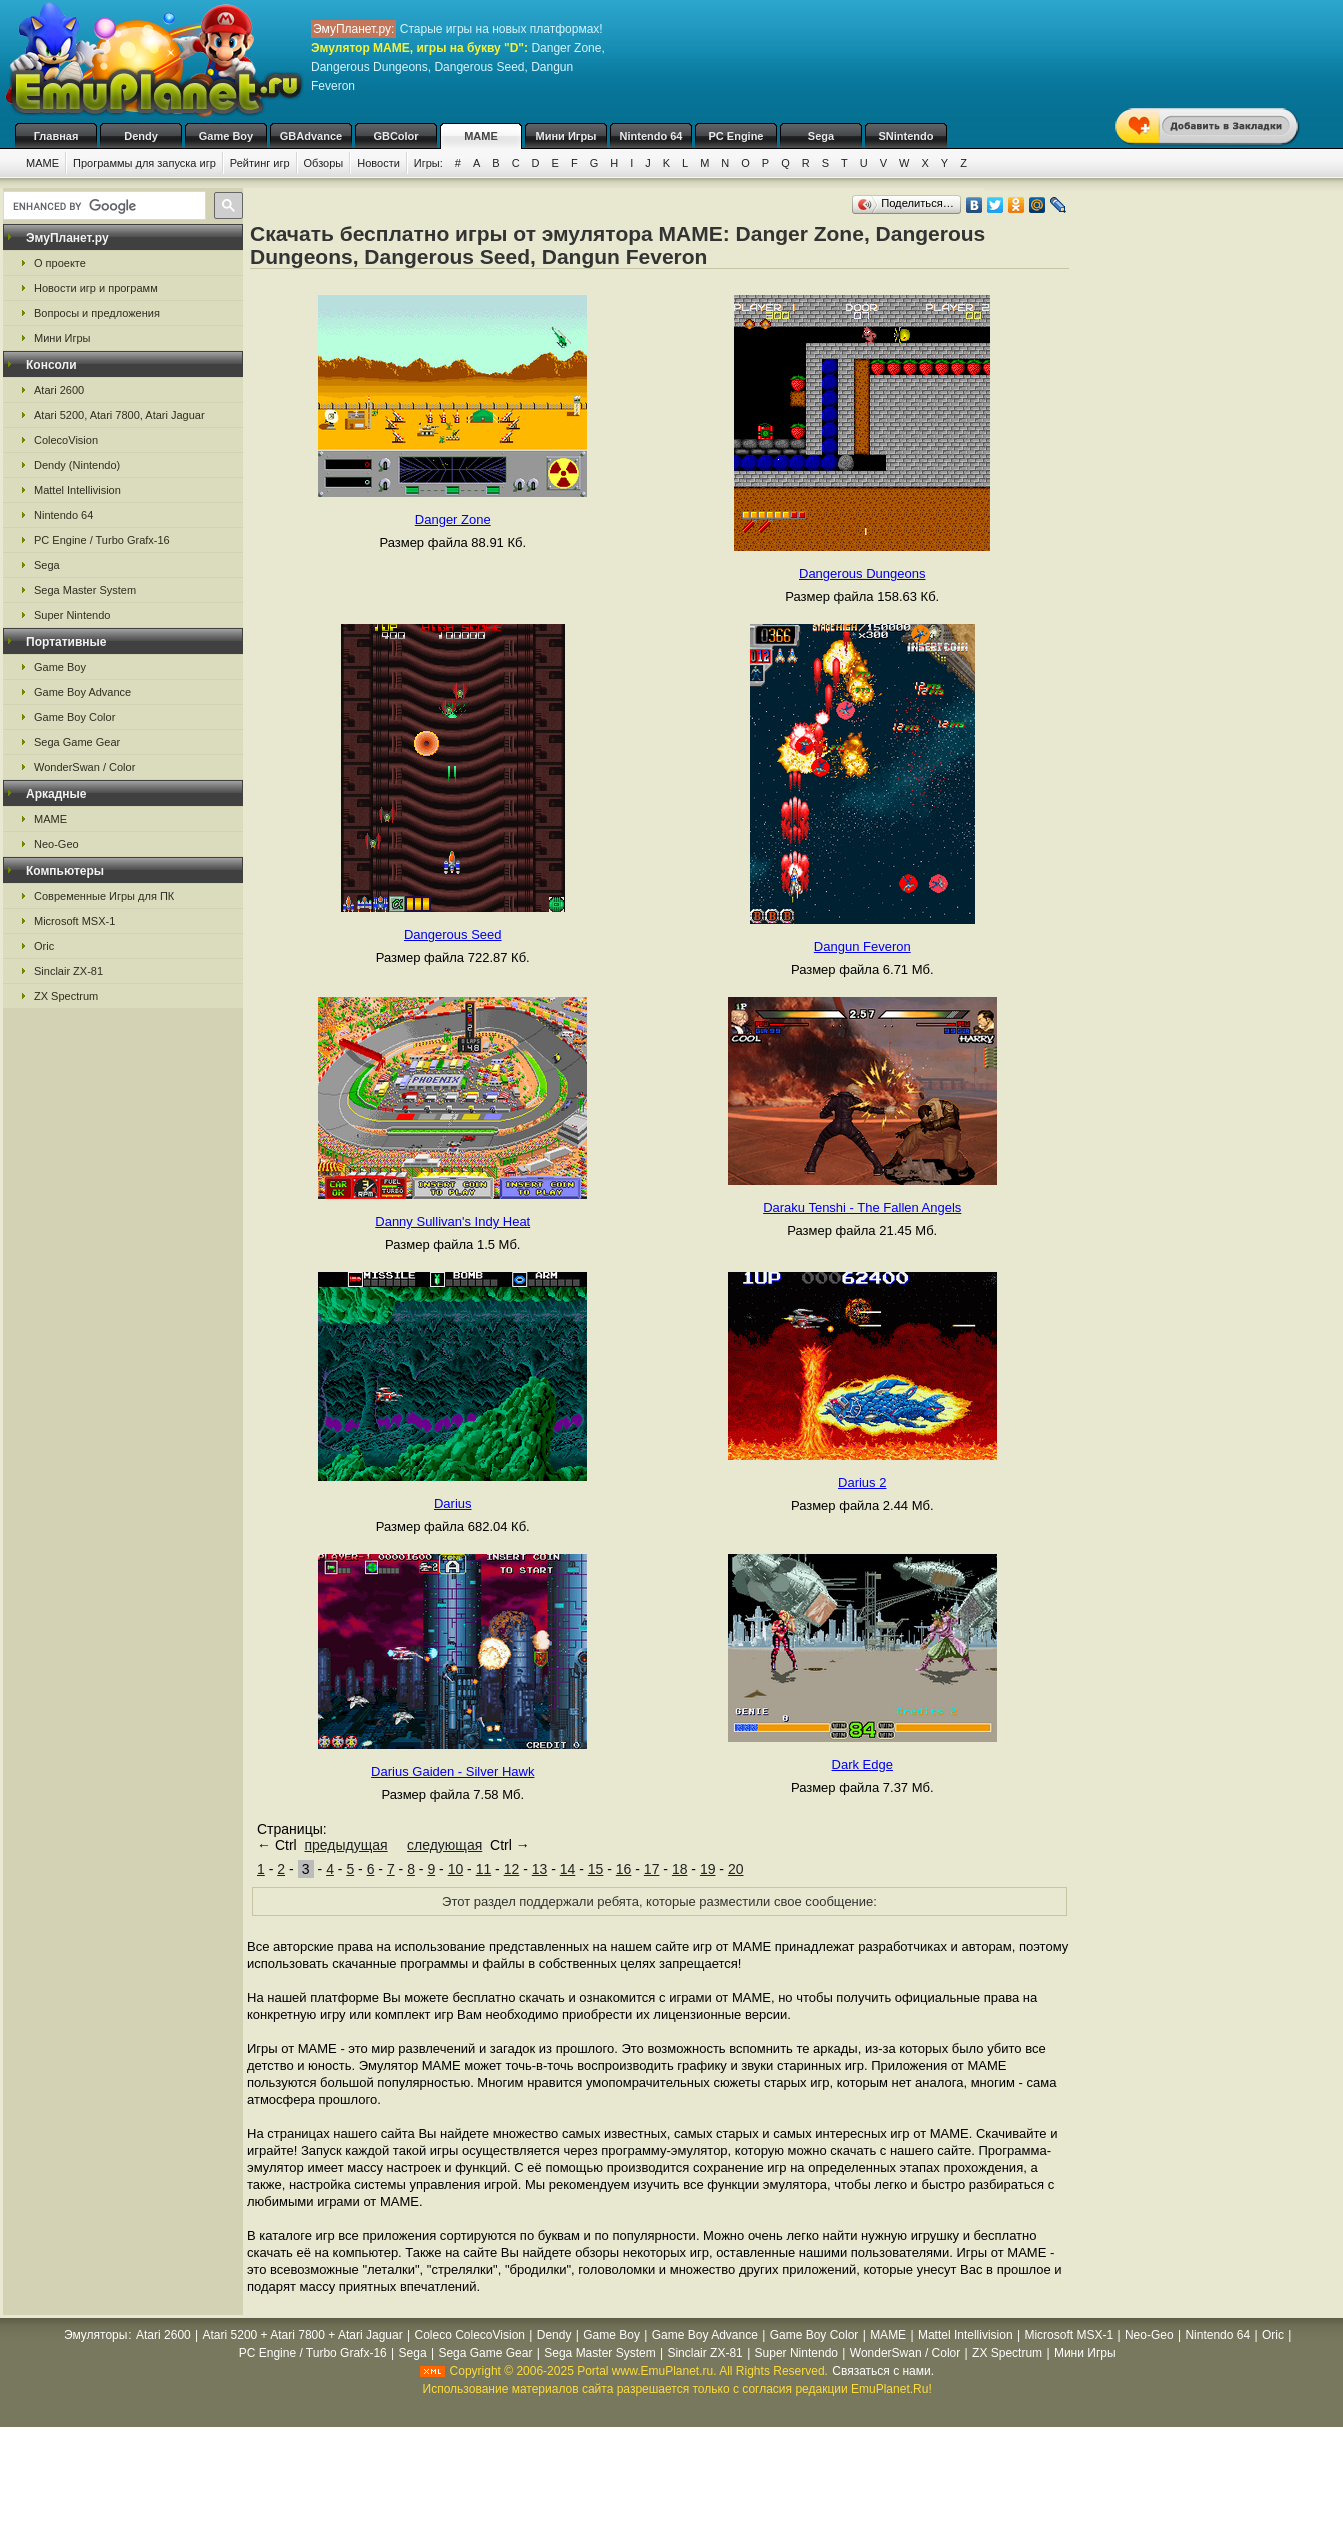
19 (708, 1869)
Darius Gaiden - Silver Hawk (452, 1771)
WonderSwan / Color (84, 767)
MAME (481, 136)
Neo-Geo (56, 844)
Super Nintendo (72, 615)
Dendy (141, 136)
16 (624, 1869)
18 (680, 1869)
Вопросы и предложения (97, 313)
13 (540, 1869)
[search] (102, 206)
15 (596, 1869)
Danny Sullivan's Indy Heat (452, 1221)
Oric (44, 946)
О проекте (60, 263)
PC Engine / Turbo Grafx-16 (102, 540)
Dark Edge (862, 1764)
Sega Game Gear (77, 742)
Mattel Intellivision (77, 490)
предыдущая (345, 1845)
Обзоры (324, 163)
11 (484, 1869)
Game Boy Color (74, 717)
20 (736, 1869)
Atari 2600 (59, 390)
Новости (378, 163)
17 (652, 1869)
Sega (821, 136)
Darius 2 (862, 1482)
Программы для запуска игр (144, 163)
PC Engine (735, 136)
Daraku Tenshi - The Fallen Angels (862, 1207)
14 (568, 1869)
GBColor (395, 136)
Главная (56, 136)
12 (512, 1869)
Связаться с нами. (883, 2371)
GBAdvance (311, 136)
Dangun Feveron (862, 946)
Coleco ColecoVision (469, 2335)
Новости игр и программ (96, 288)
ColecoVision (66, 440)
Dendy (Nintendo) (77, 465)
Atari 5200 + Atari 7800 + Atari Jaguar (303, 2335)
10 (456, 1869)
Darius (453, 1503)
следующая (444, 1845)
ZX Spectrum (66, 996)
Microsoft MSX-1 (74, 921)
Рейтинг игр (260, 163)
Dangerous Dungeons (862, 573)
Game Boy (226, 136)
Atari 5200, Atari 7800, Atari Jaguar (119, 415)
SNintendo (906, 136)
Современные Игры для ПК (104, 896)
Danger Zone (453, 519)
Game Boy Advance (82, 692)
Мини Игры (566, 136)
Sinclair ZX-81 (68, 971)
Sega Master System (85, 590)
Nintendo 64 (651, 136)
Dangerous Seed (453, 934)
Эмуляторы (95, 2335)
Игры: (428, 163)
